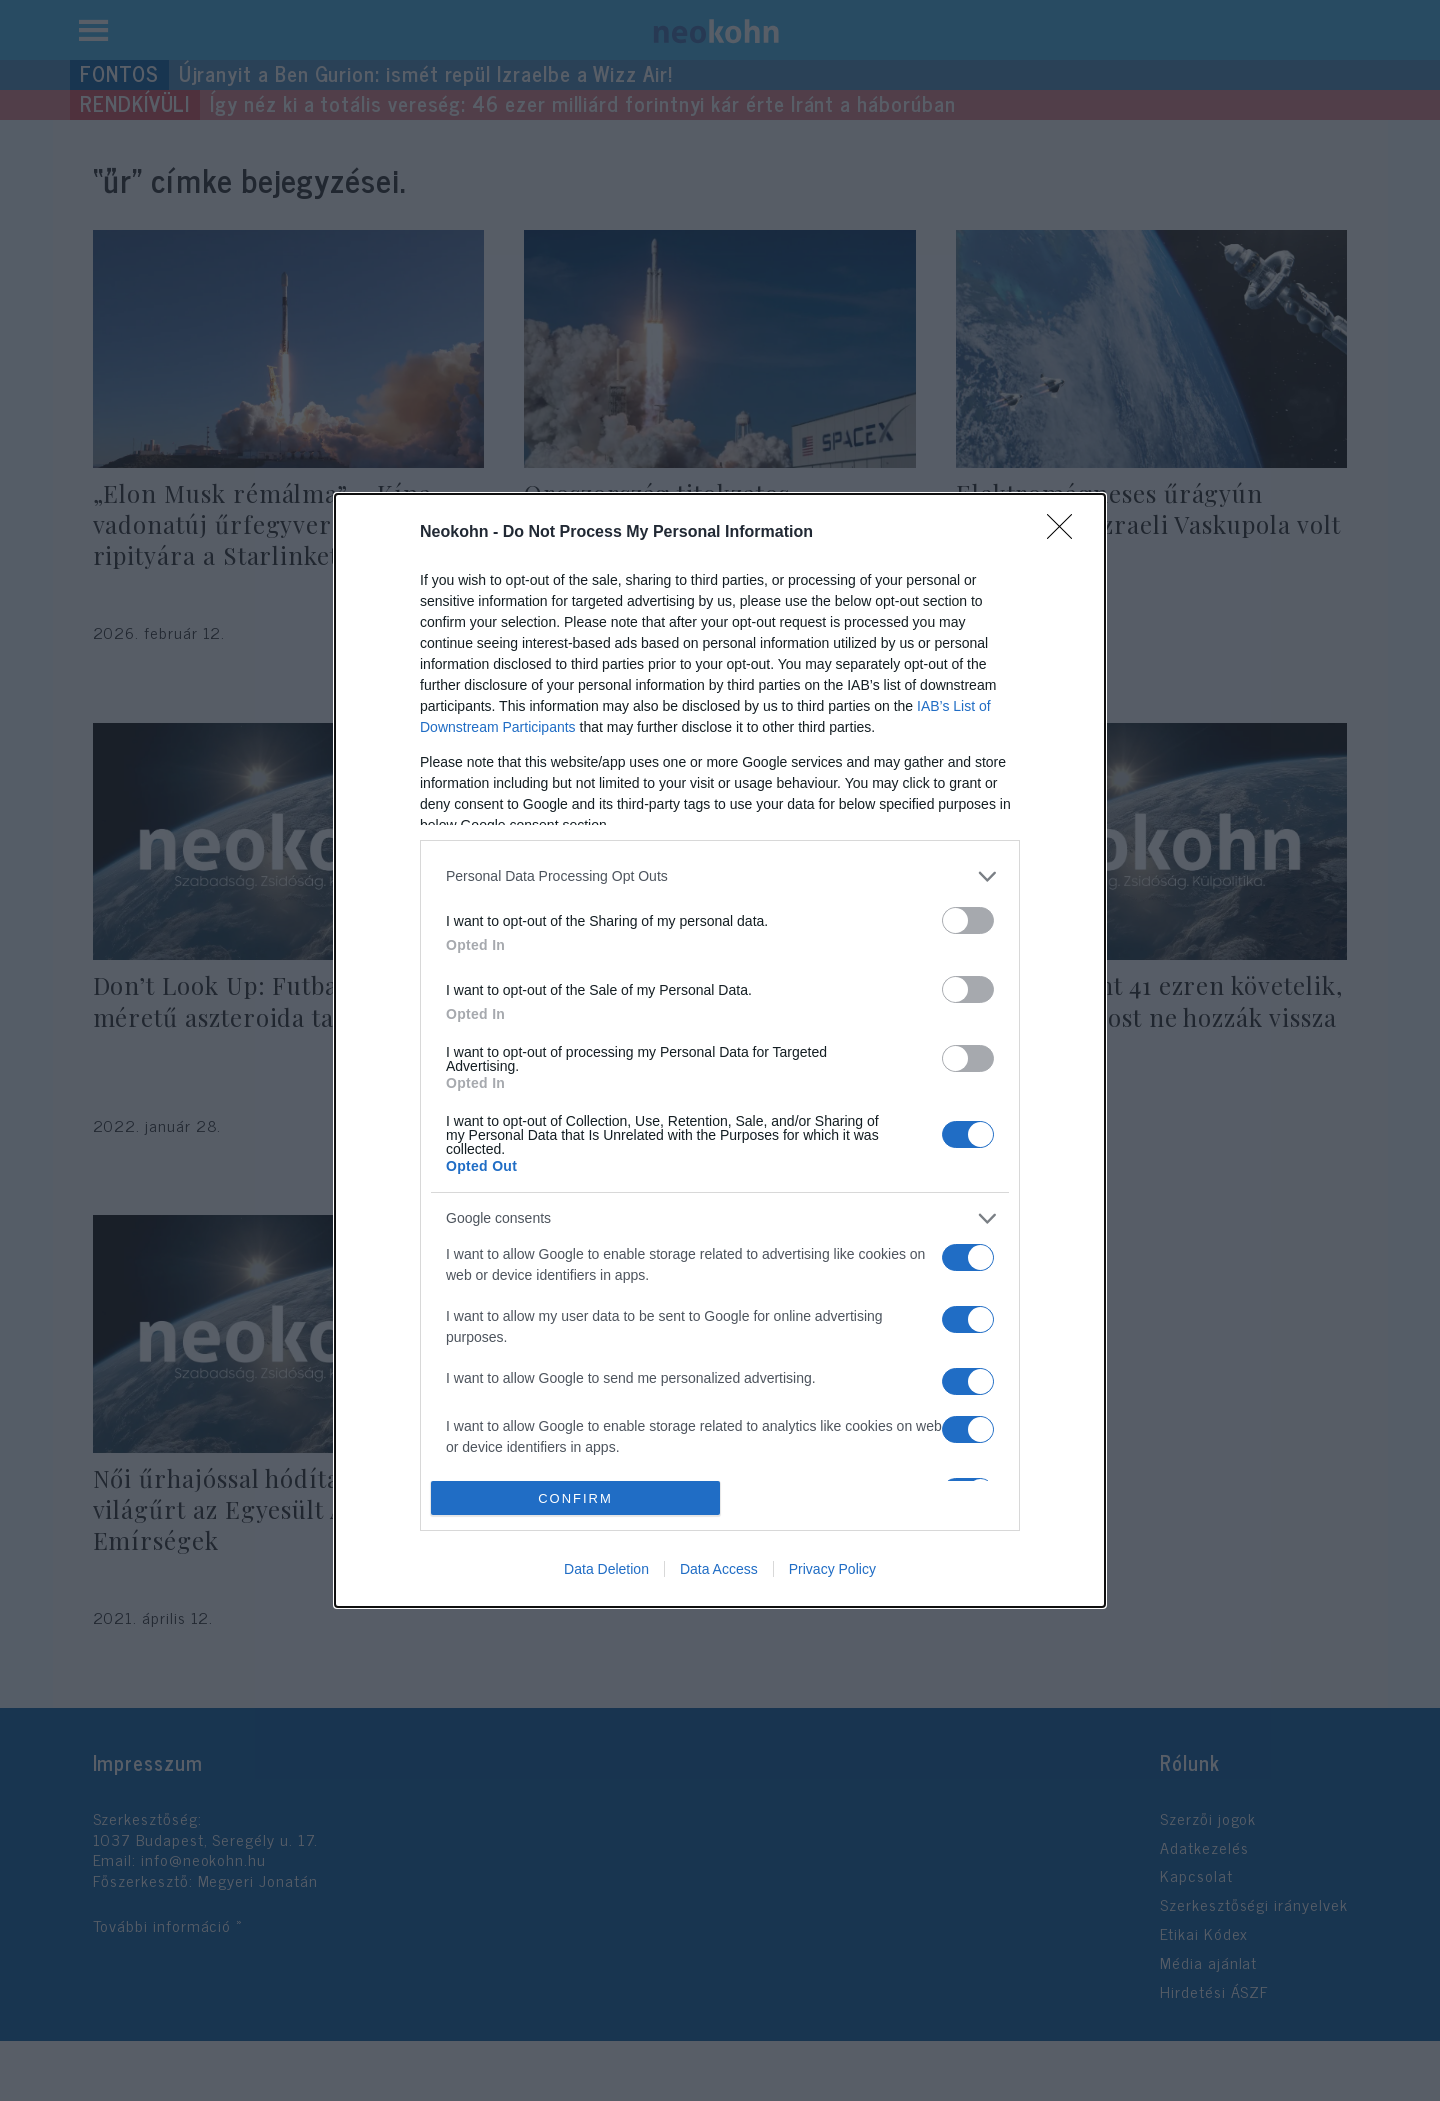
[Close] (1066, 533)
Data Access (719, 1569)
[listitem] (720, 876)
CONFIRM (575, 1498)
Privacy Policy (832, 1569)
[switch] (968, 920)
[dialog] (720, 1050)
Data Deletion (606, 1569)
